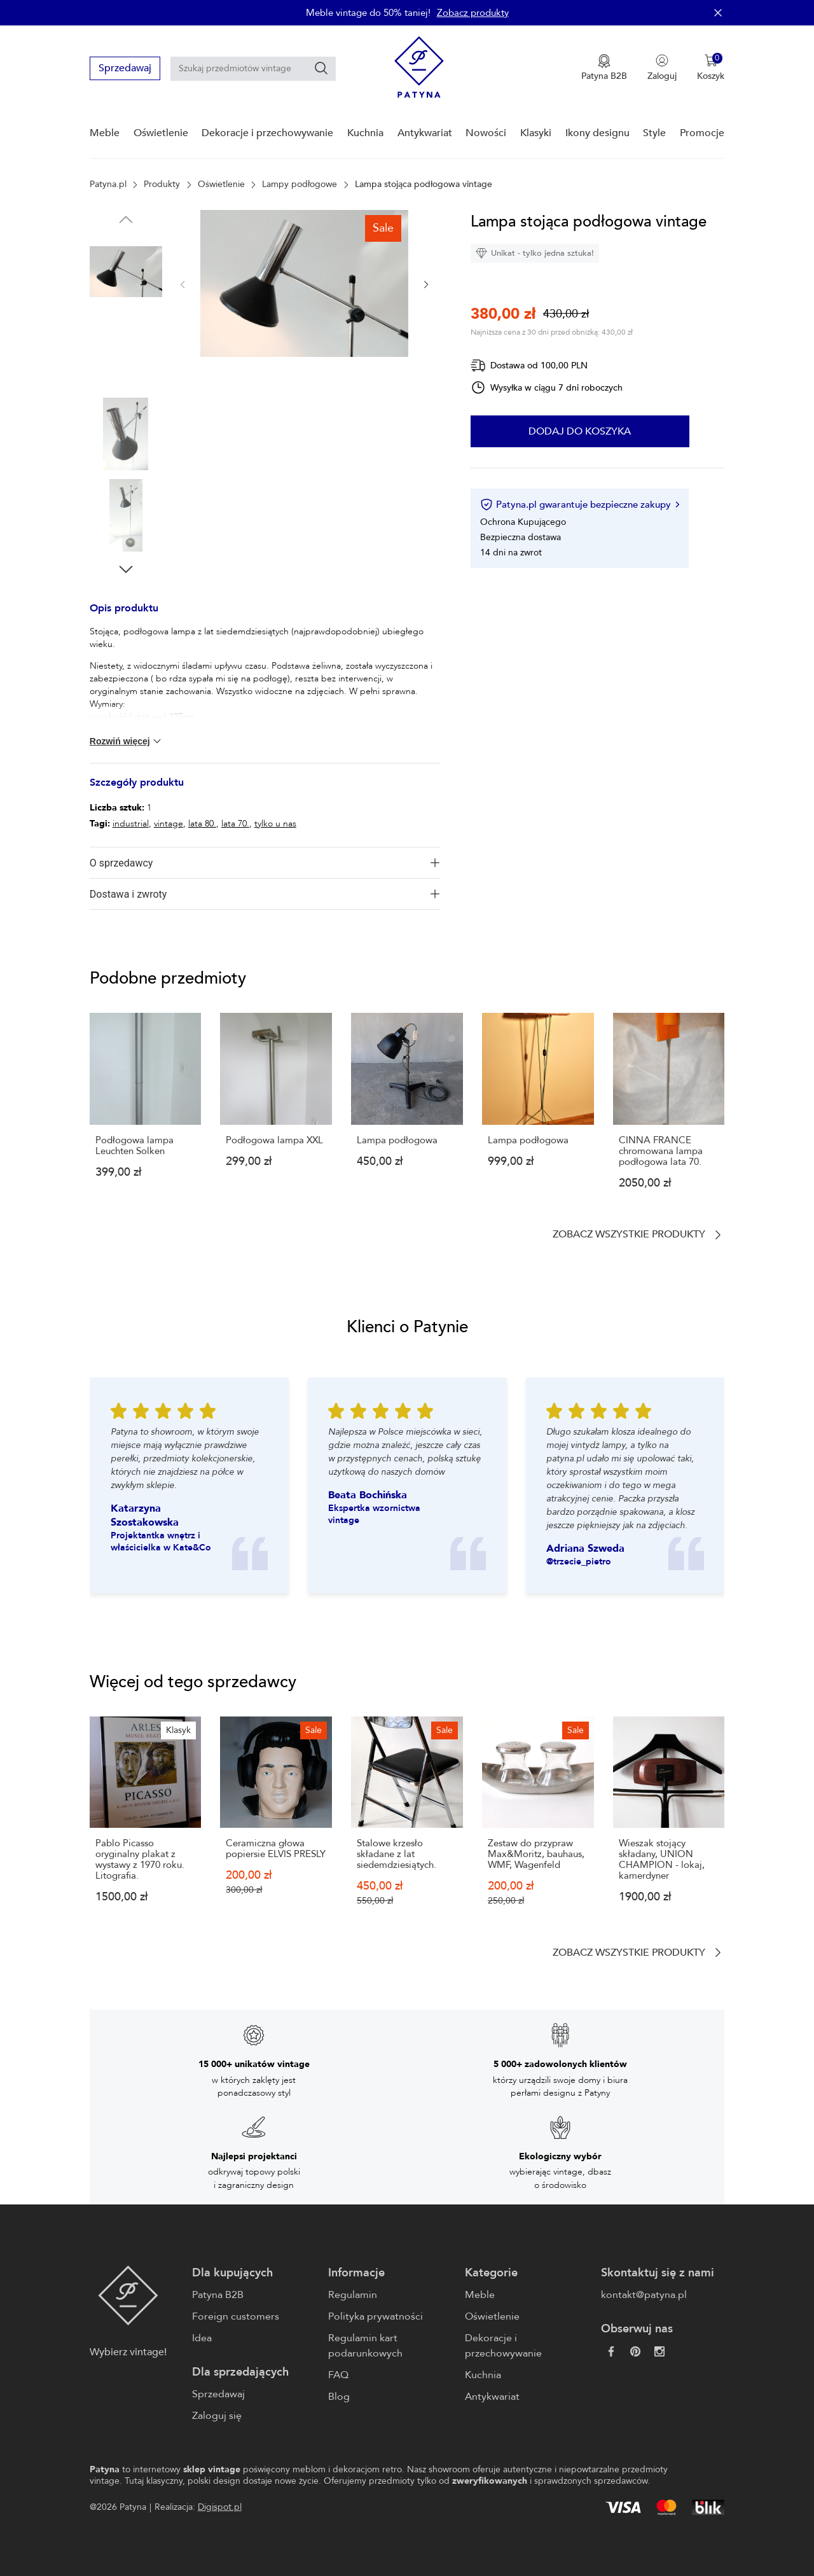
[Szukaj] (321, 68)
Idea (202, 2338)
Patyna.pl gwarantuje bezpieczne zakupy (579, 504)
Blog (339, 2397)
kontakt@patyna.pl (644, 2295)
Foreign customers (235, 2316)
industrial (131, 824)
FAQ (338, 2375)
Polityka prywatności (375, 2316)
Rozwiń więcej (126, 741)
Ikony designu (597, 133)
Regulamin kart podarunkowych (365, 2345)
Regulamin (352, 2295)
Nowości (486, 133)
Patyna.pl (108, 184)
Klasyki (535, 133)
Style (654, 133)
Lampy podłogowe (299, 184)
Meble (105, 133)
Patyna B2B (218, 2295)
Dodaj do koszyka (580, 431)
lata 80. (202, 824)
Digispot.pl (220, 2507)
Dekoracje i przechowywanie (267, 133)
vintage (168, 824)
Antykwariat (424, 133)
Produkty (162, 184)
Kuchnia (365, 133)
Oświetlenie (161, 133)
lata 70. (235, 824)
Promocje (702, 133)
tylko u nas (275, 824)
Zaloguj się (217, 2416)
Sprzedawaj (125, 68)
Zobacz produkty (473, 12)
